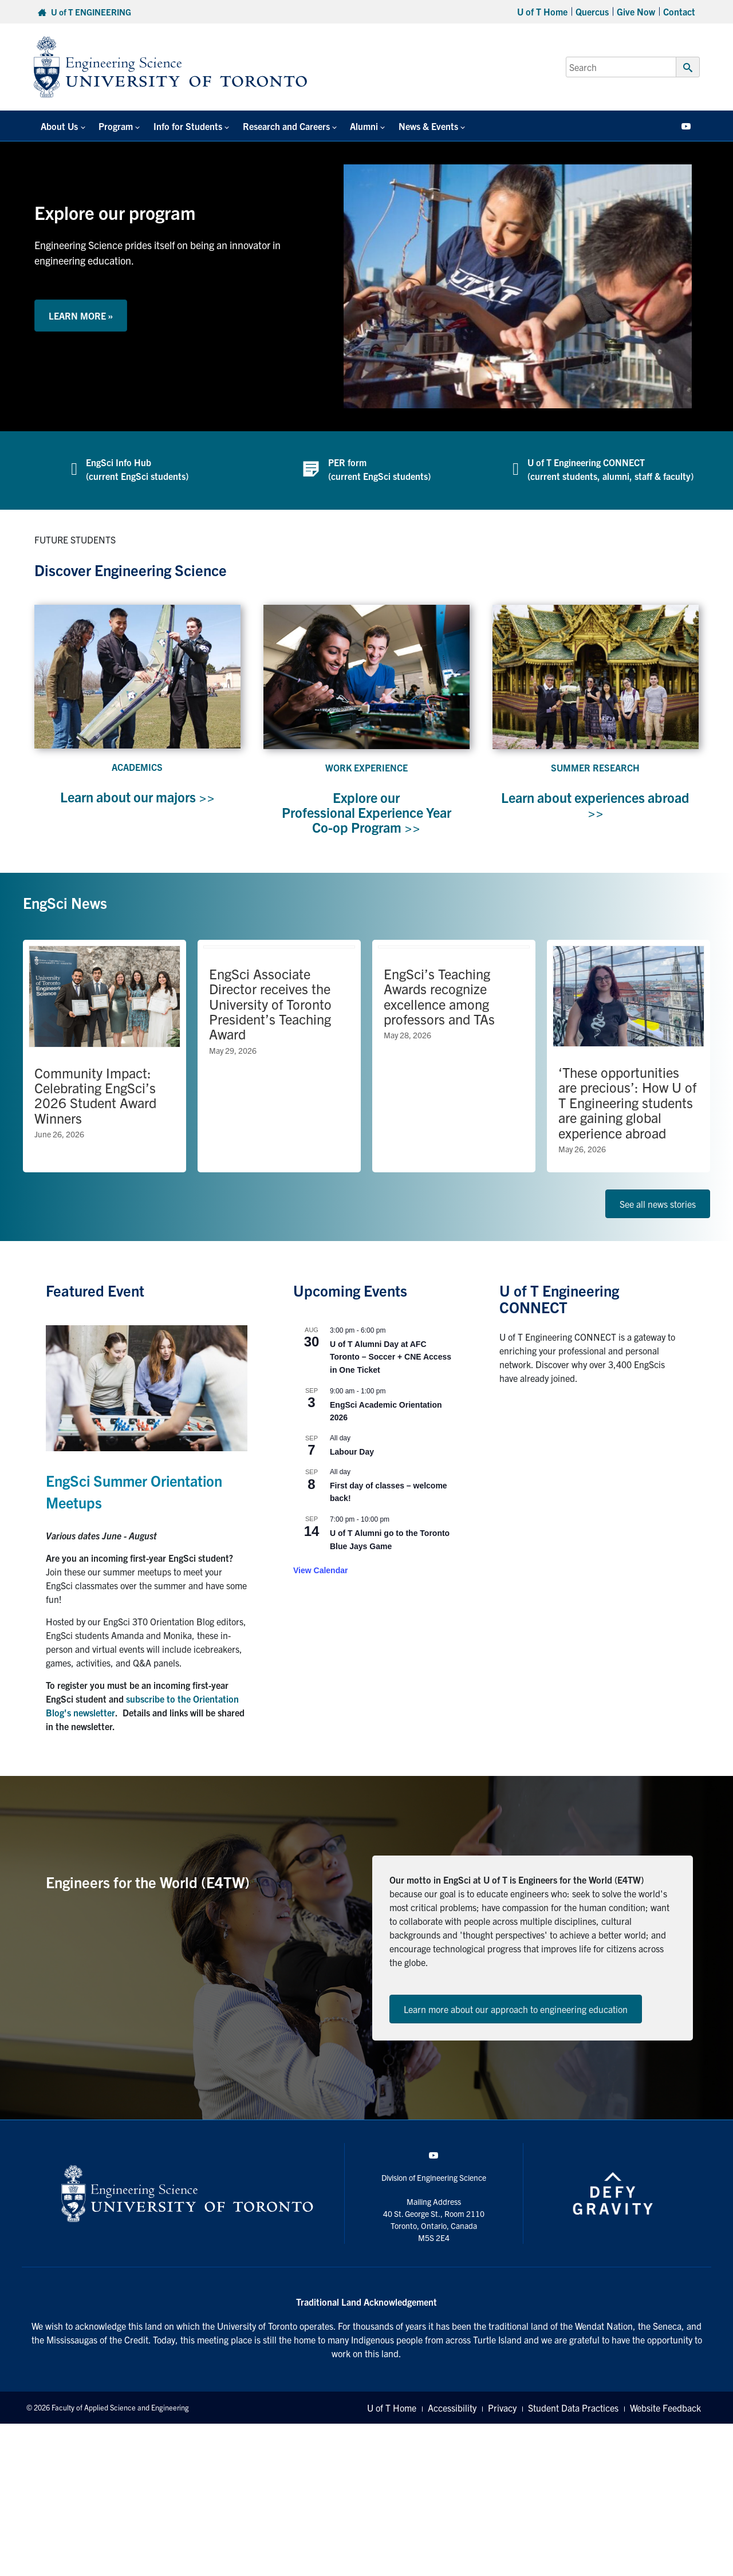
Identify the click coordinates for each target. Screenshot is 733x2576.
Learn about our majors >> (137, 796)
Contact (679, 11)
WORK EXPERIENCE (366, 767)
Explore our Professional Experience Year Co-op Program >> (366, 812)
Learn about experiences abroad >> (596, 805)
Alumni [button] (344, 126)
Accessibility (452, 2407)
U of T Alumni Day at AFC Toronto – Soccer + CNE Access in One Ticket (390, 1357)
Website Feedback (665, 2407)
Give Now (636, 11)
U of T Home (542, 11)
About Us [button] (56, 126)
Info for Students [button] (176, 126)
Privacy (502, 2407)
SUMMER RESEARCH (595, 767)
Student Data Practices (573, 2407)
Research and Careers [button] (270, 126)
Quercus (592, 11)
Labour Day (352, 1451)
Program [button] (108, 126)
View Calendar (320, 1570)
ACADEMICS (137, 767)
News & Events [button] (404, 126)
